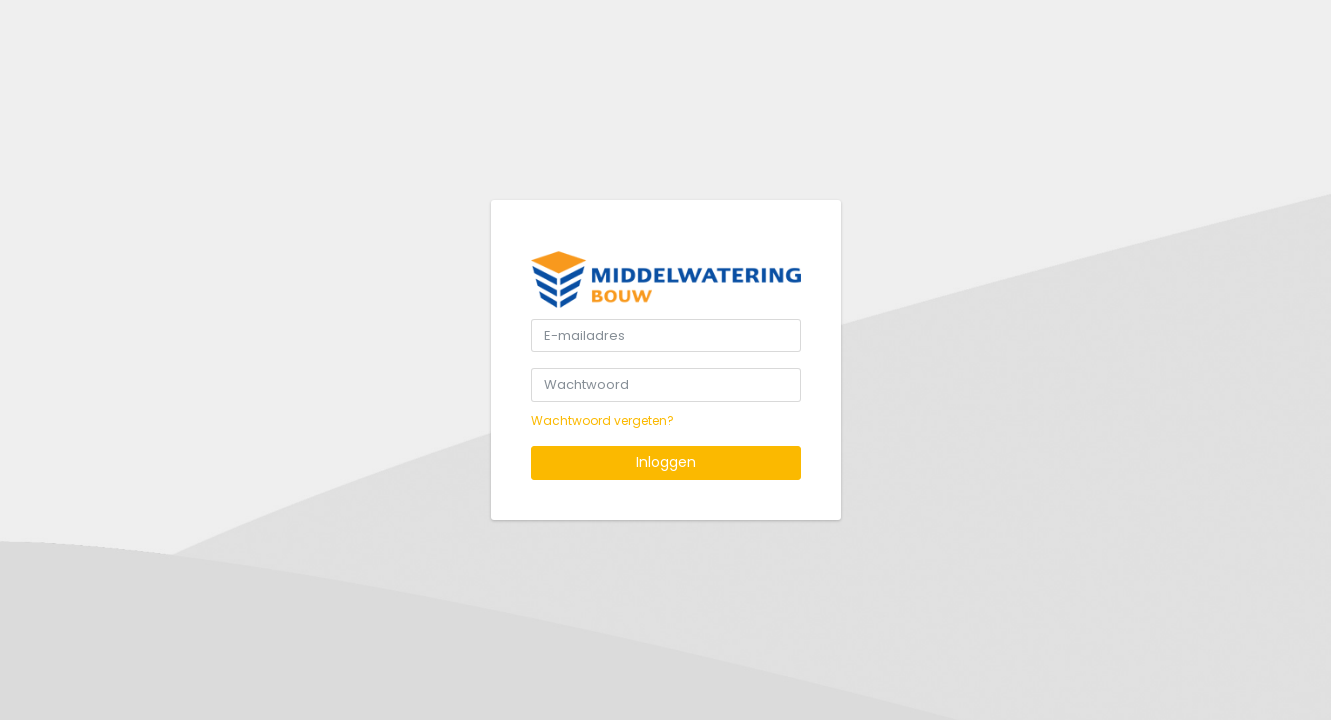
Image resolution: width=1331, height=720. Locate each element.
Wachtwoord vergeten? (602, 420)
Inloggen (666, 462)
